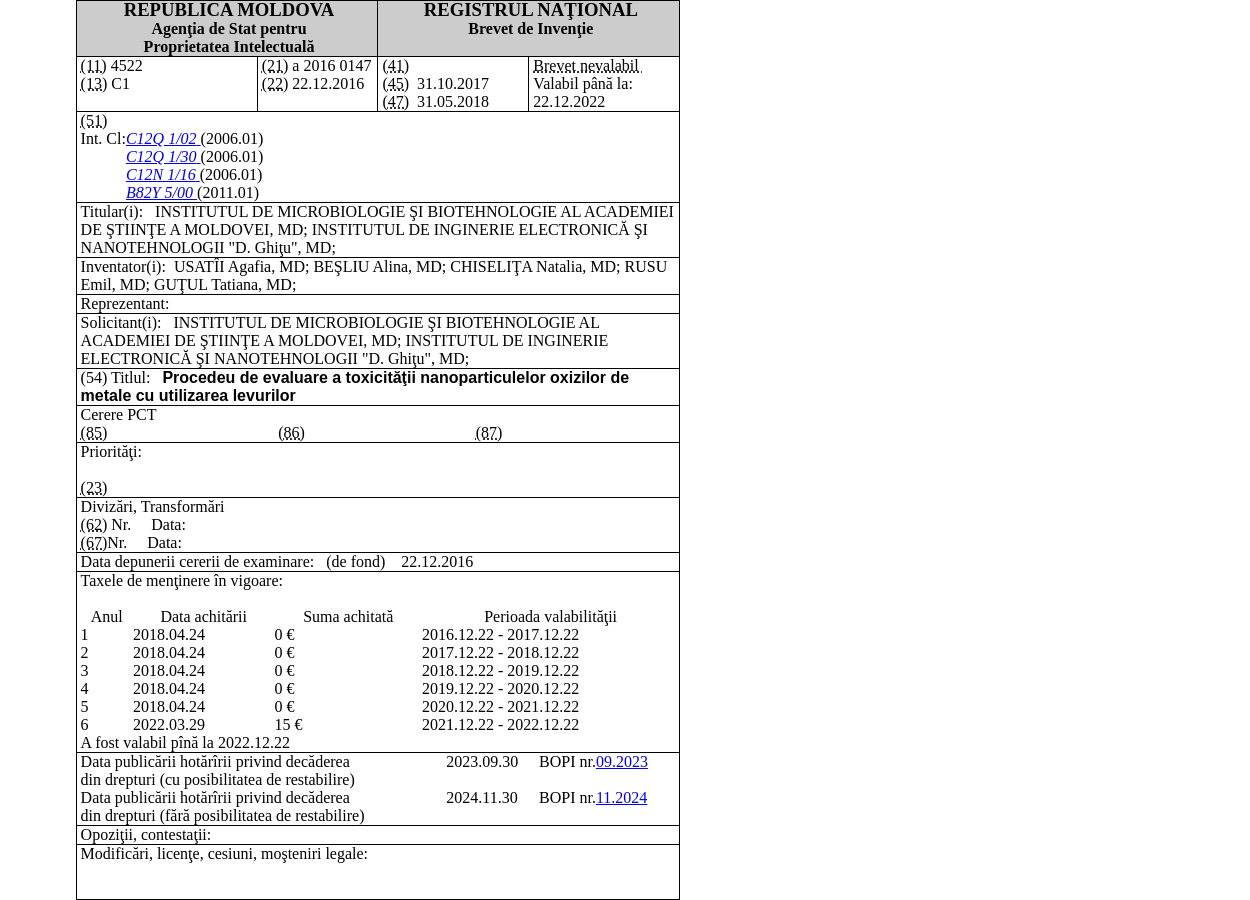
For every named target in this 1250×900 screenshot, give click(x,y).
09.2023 (622, 761)
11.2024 (621, 797)
